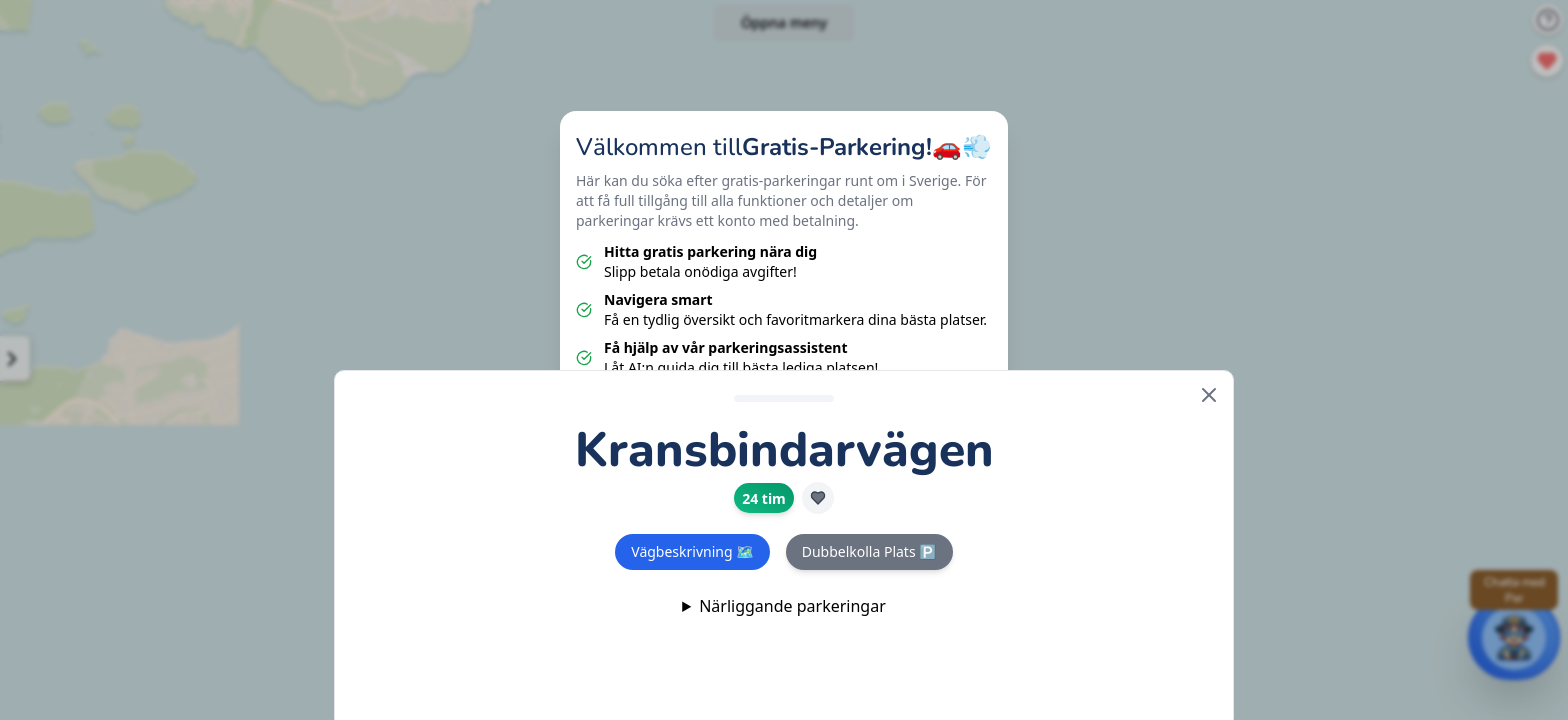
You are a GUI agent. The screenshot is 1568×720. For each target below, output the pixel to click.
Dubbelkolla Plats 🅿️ (869, 551)
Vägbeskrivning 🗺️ (692, 551)
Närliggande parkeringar (792, 606)
